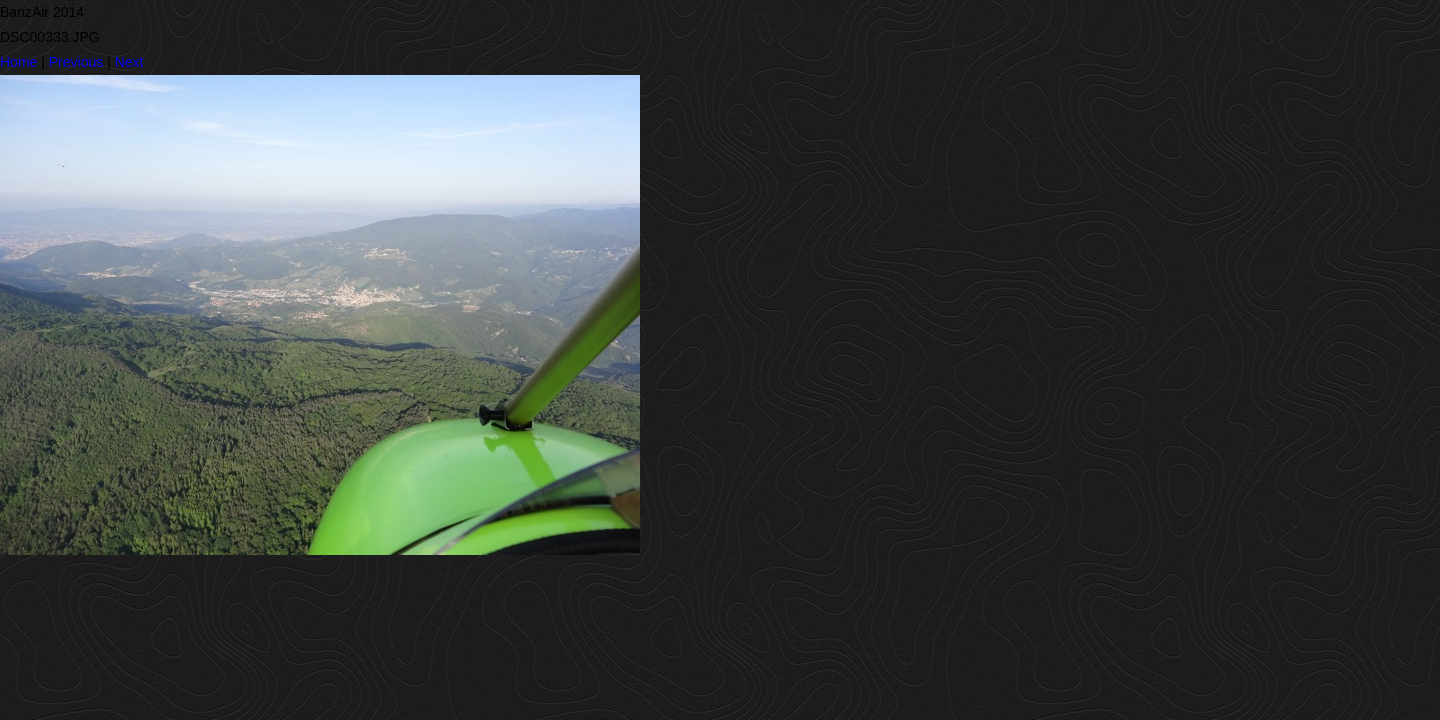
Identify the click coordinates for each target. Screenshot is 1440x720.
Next (129, 62)
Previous (76, 62)
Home (18, 62)
